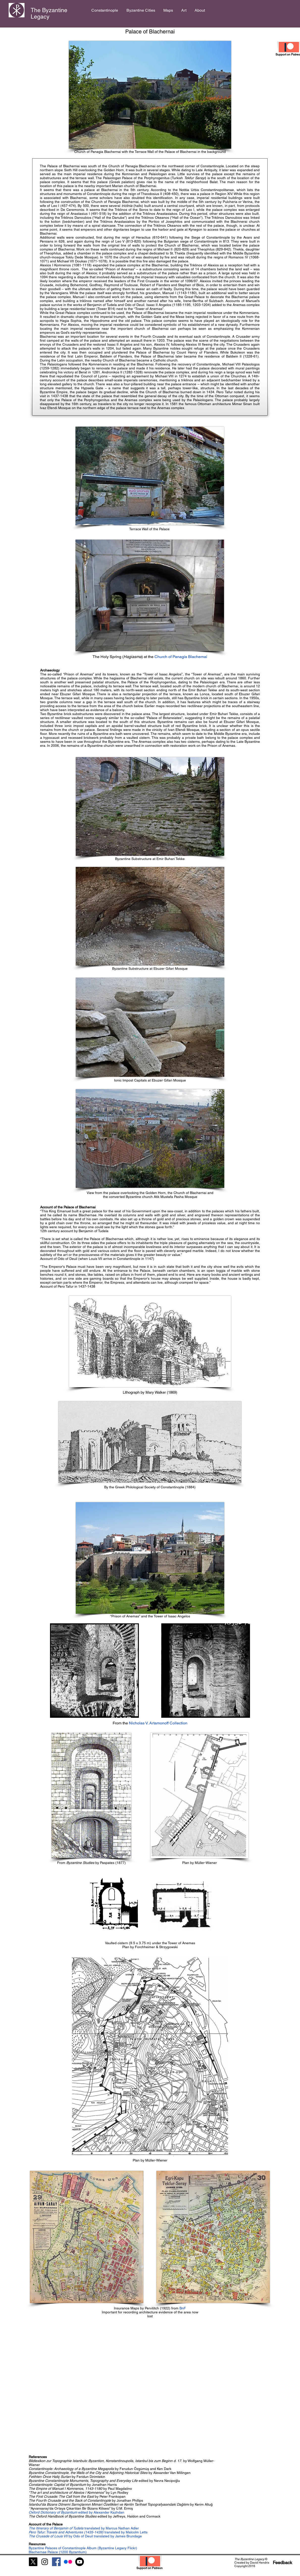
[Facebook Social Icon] (56, 2561)
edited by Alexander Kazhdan (76, 2512)
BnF (182, 2308)
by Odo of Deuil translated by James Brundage (85, 2536)
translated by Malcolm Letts (88, 2532)
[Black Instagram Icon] (44, 2561)
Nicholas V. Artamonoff (149, 1723)
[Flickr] (68, 2561)
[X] (33, 2561)
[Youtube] (79, 2561)
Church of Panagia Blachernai (180, 656)
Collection (178, 1723)
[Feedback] (282, 2562)
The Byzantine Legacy (49, 13)
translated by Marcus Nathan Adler (84, 2528)
